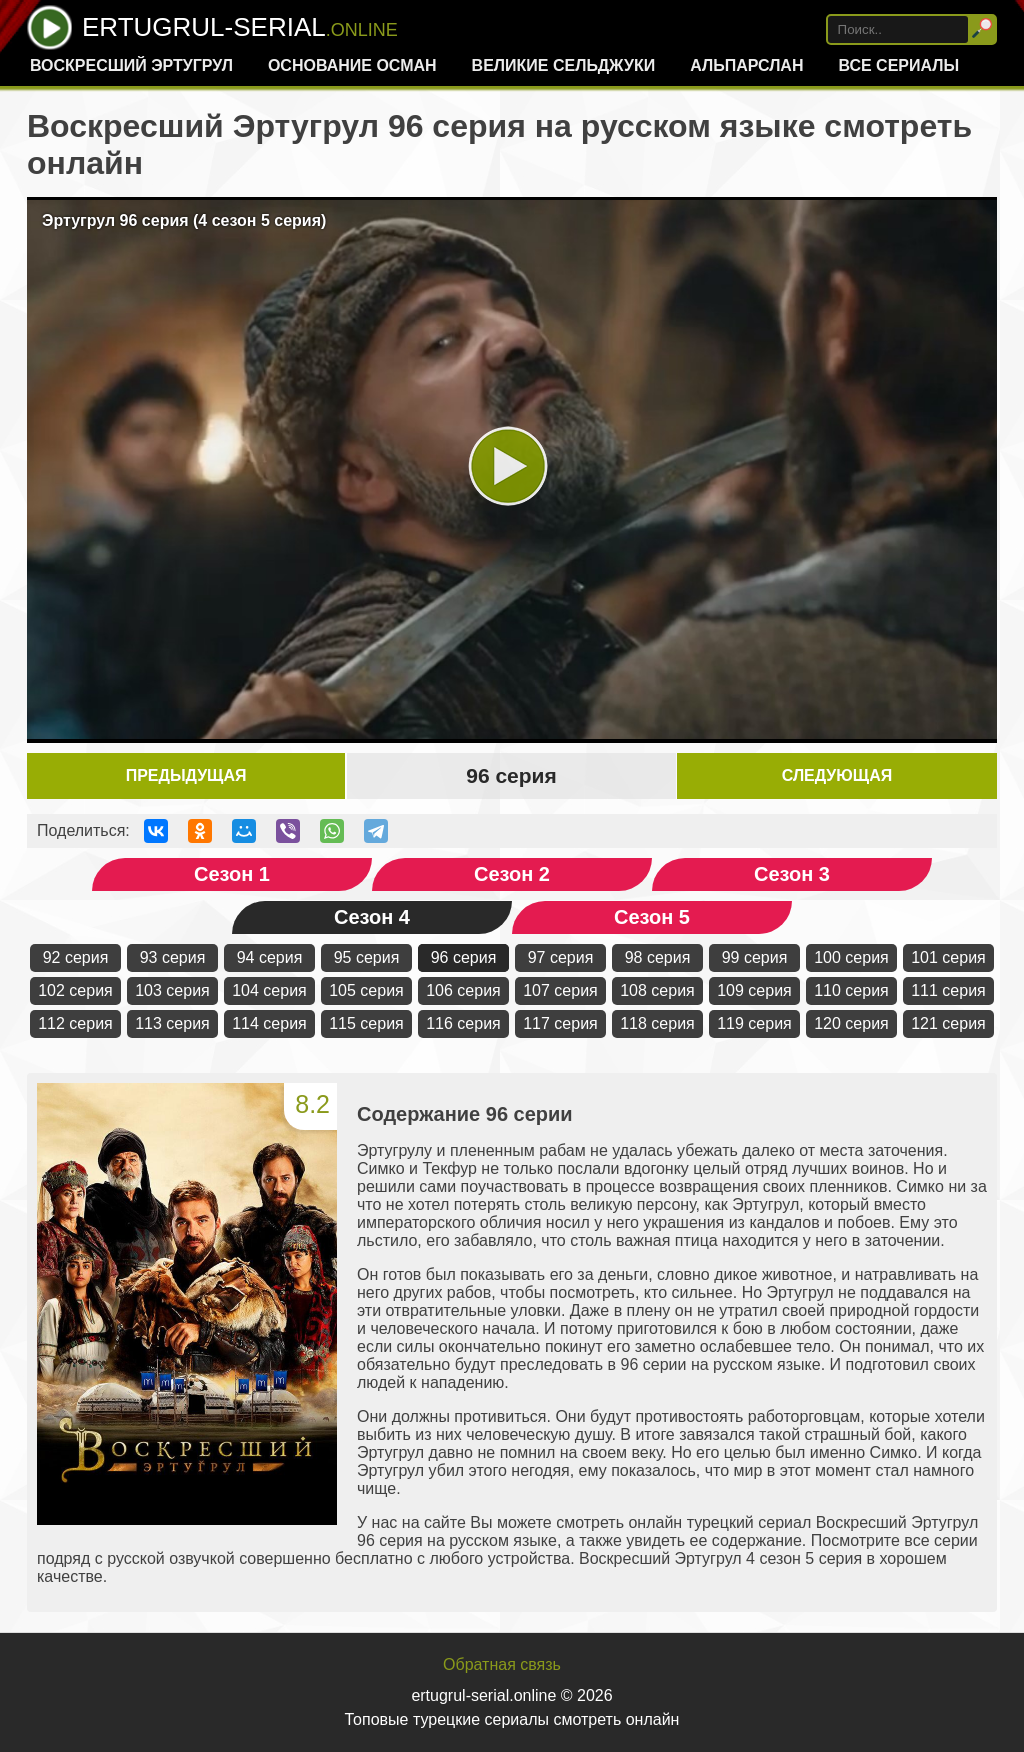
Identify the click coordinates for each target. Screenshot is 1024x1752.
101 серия (948, 957)
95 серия (367, 957)
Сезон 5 (652, 917)
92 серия (76, 957)
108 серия (657, 990)
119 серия (754, 1023)
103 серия (172, 990)
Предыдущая (186, 775)
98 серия (658, 957)
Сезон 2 (512, 874)
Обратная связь (502, 1664)
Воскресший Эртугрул (131, 65)
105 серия (366, 990)
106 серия (463, 990)
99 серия (755, 957)
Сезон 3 (792, 874)
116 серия (463, 1023)
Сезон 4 (372, 917)
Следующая (837, 775)
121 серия (948, 1023)
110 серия (851, 990)
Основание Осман (352, 65)
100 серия (851, 957)
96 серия (464, 957)
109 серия (754, 990)
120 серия (851, 1023)
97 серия (561, 957)
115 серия (366, 1023)
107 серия (560, 990)
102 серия (75, 990)
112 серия (75, 1023)
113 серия (172, 1023)
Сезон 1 (232, 874)
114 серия (269, 1023)
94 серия (270, 957)
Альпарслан (746, 65)
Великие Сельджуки (564, 65)
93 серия (173, 957)
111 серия (948, 990)
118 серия (657, 1023)
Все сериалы (898, 65)
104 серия (269, 990)
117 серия (560, 1023)
